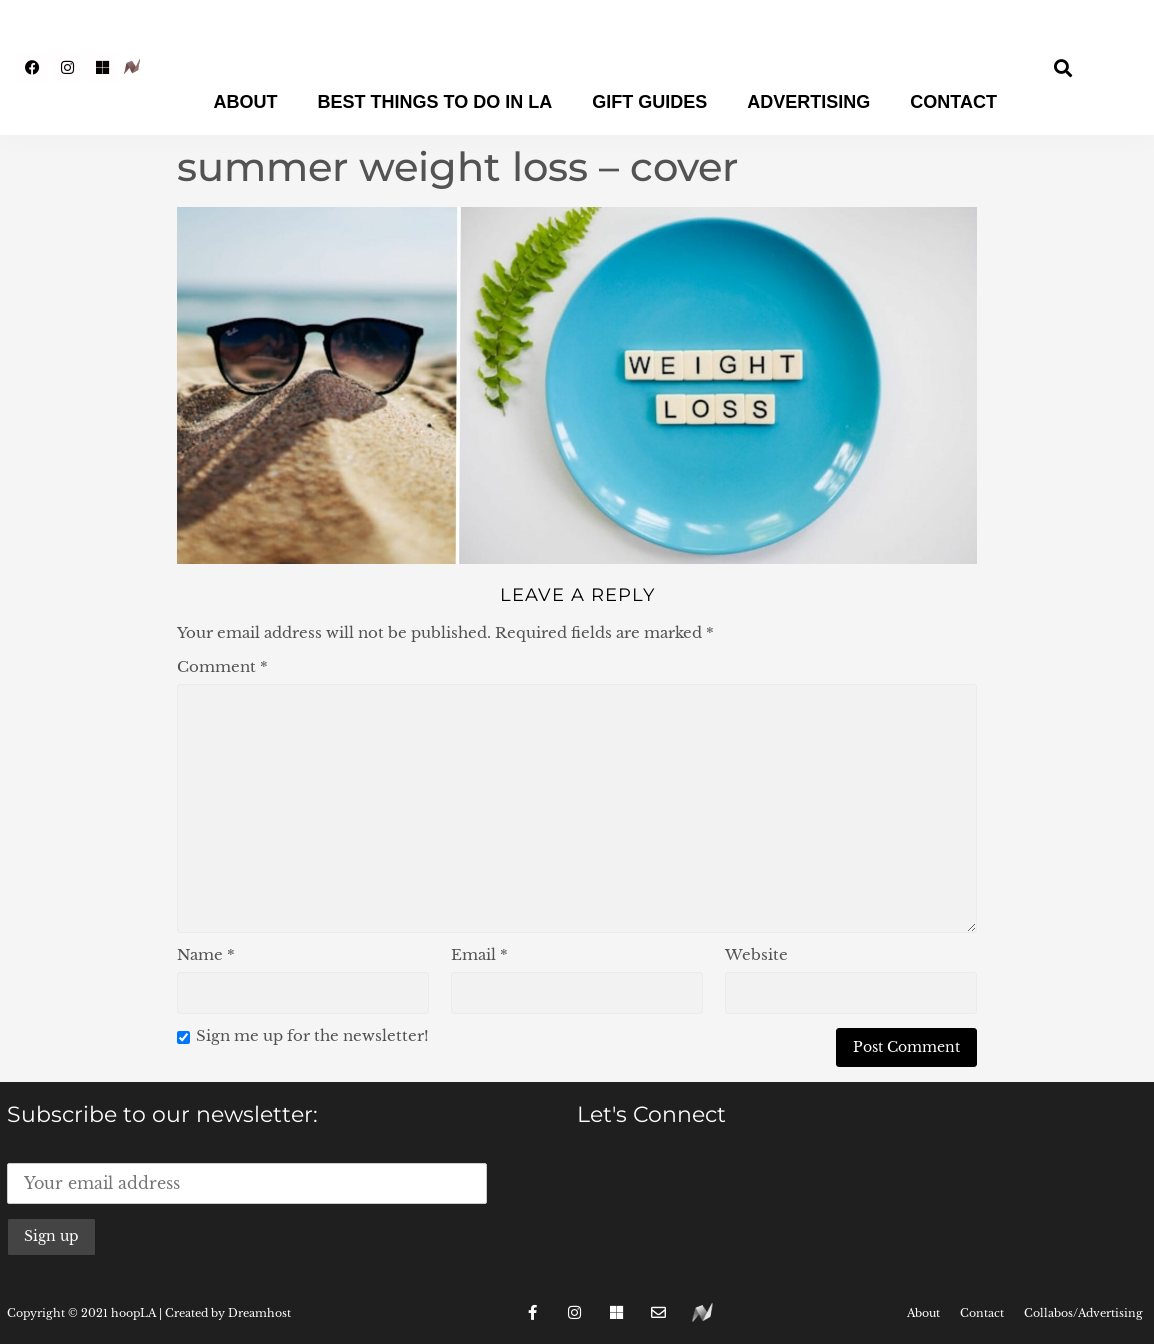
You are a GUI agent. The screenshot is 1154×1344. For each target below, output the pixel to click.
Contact (953, 102)
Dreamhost (259, 1313)
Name (206, 954)
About (246, 102)
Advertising (808, 102)
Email (479, 954)
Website (756, 954)
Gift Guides (649, 102)
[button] (1063, 67)
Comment (222, 666)
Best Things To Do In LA (435, 102)
